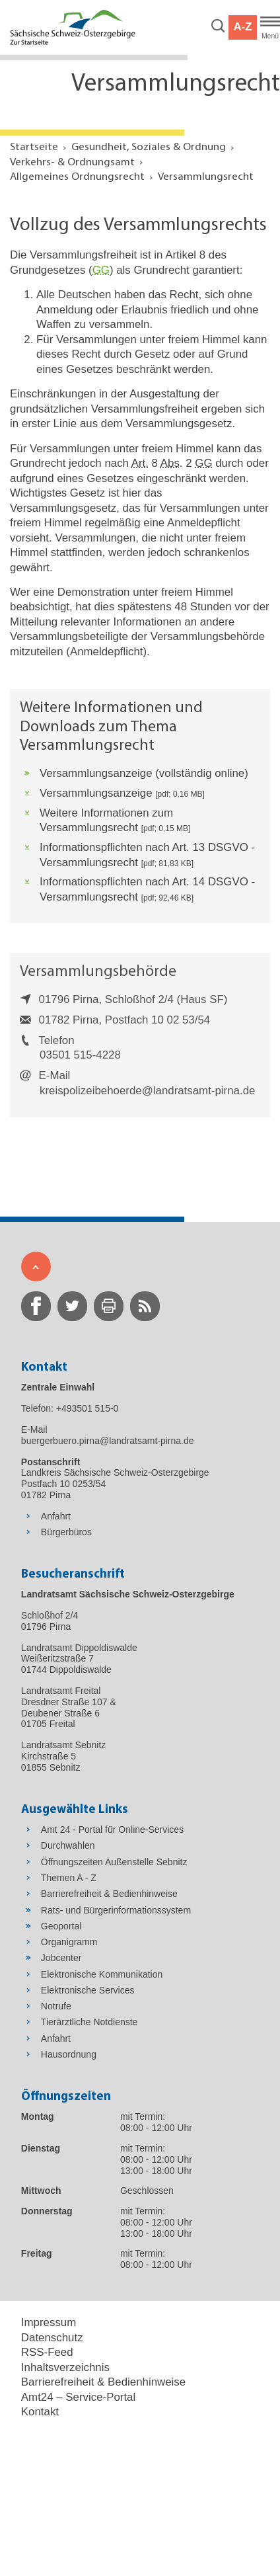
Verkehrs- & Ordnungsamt (72, 162)
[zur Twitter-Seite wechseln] (72, 1306)
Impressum (48, 2322)
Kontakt (40, 2411)
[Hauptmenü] (270, 27)
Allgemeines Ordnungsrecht (77, 176)
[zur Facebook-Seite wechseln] (36, 1306)
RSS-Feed (47, 2352)
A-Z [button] (242, 26)
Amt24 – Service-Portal (78, 2397)
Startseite (34, 147)
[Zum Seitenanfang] (36, 1266)
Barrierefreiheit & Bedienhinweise (103, 2382)
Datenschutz (52, 2337)
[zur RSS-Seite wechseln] (145, 1306)
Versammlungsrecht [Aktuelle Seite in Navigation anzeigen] (206, 176)
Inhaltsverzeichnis (65, 2367)
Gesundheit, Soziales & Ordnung (148, 147)
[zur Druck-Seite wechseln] (108, 1306)
